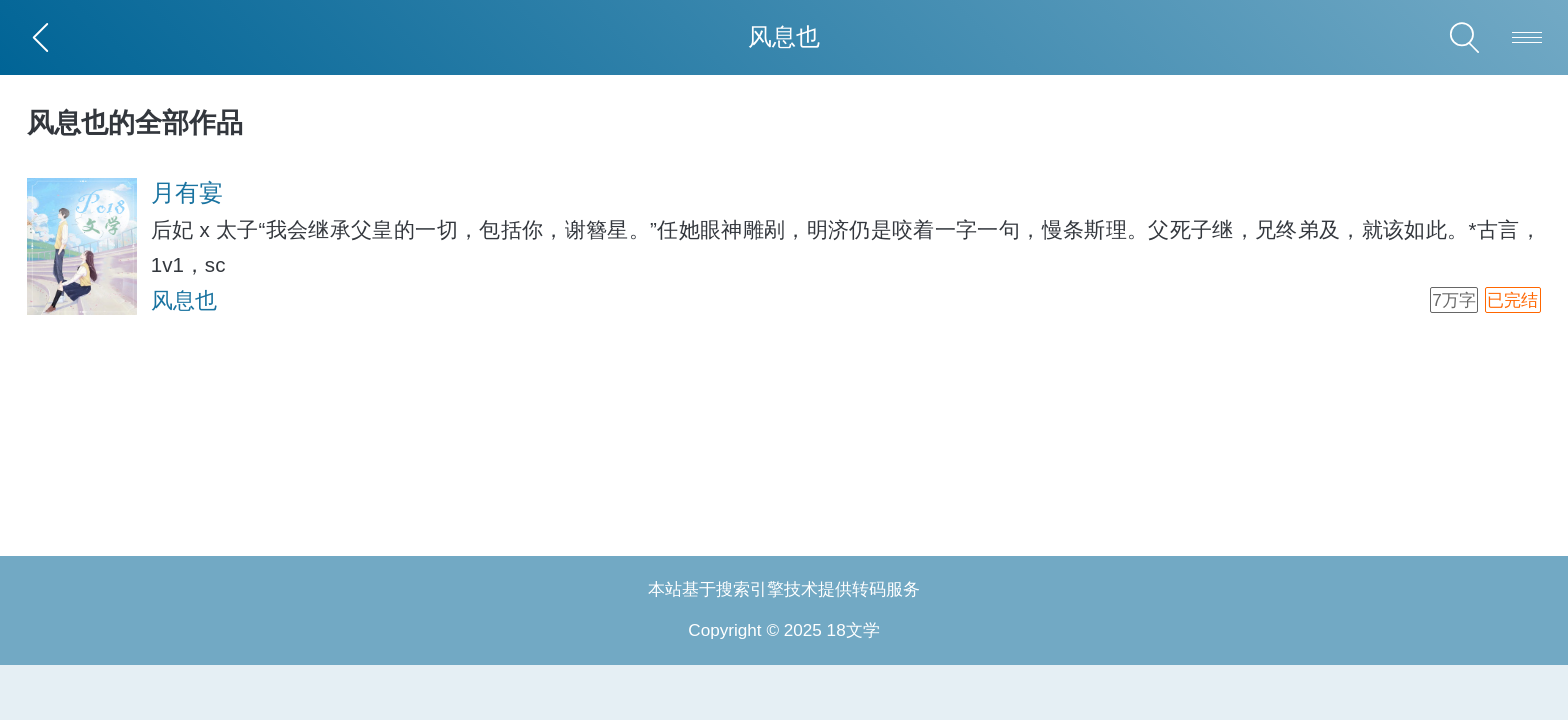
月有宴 (187, 192)
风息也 (184, 300)
